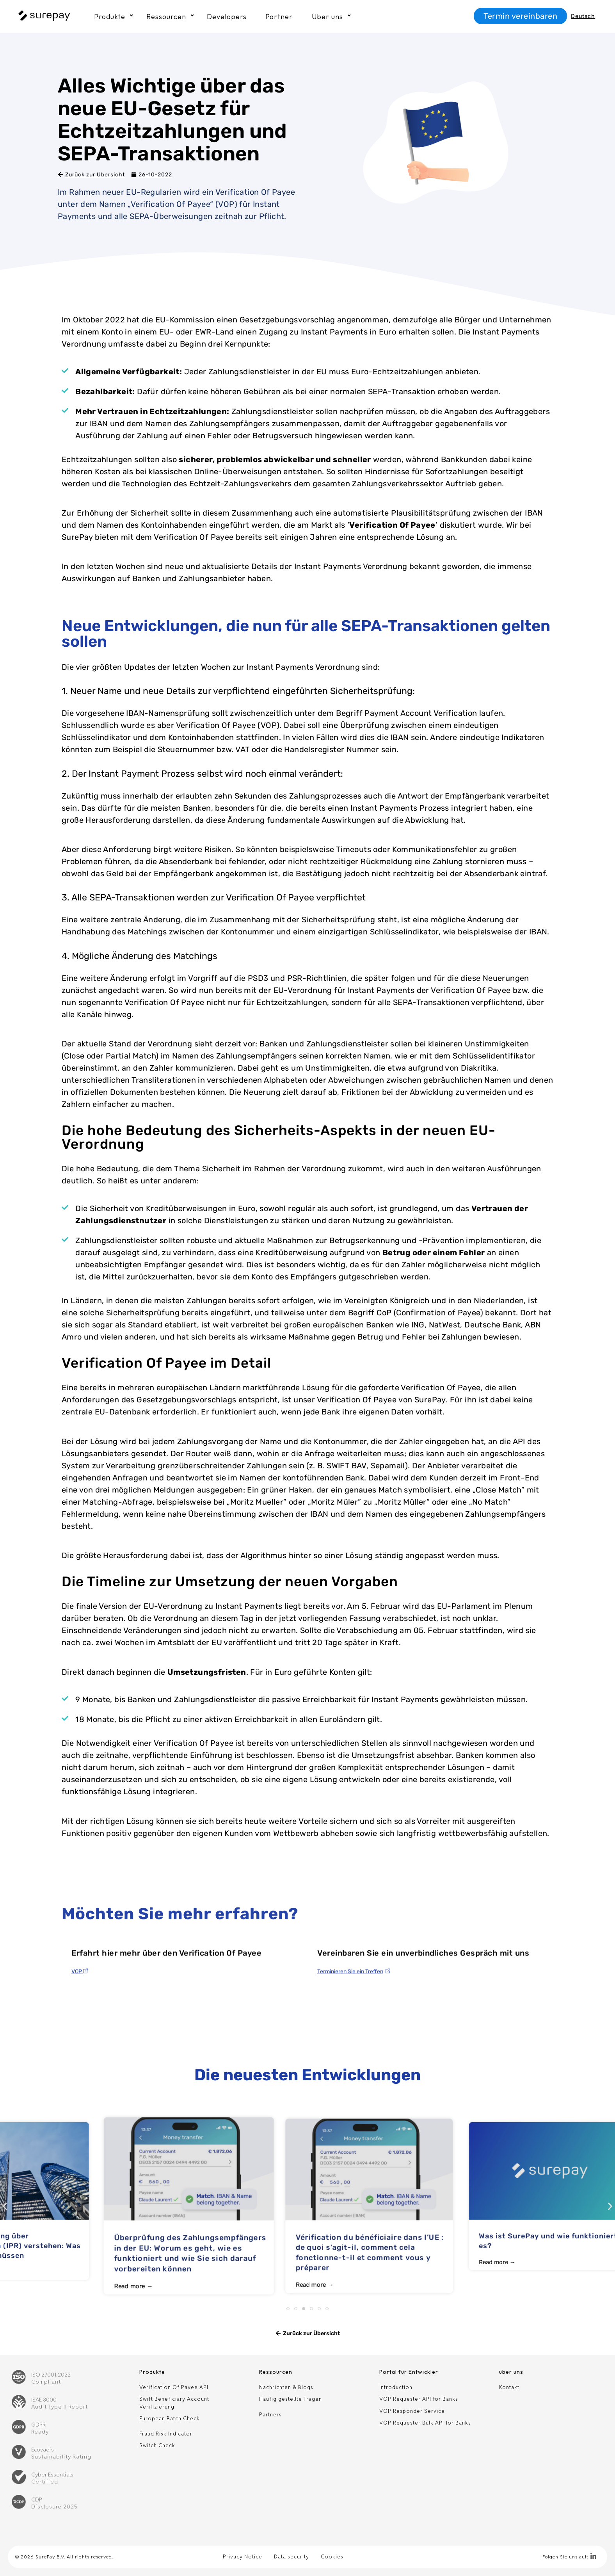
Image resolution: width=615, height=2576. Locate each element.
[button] (5, 2206)
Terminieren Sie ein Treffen (350, 2020)
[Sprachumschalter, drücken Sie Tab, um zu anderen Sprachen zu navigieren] (585, 16)
